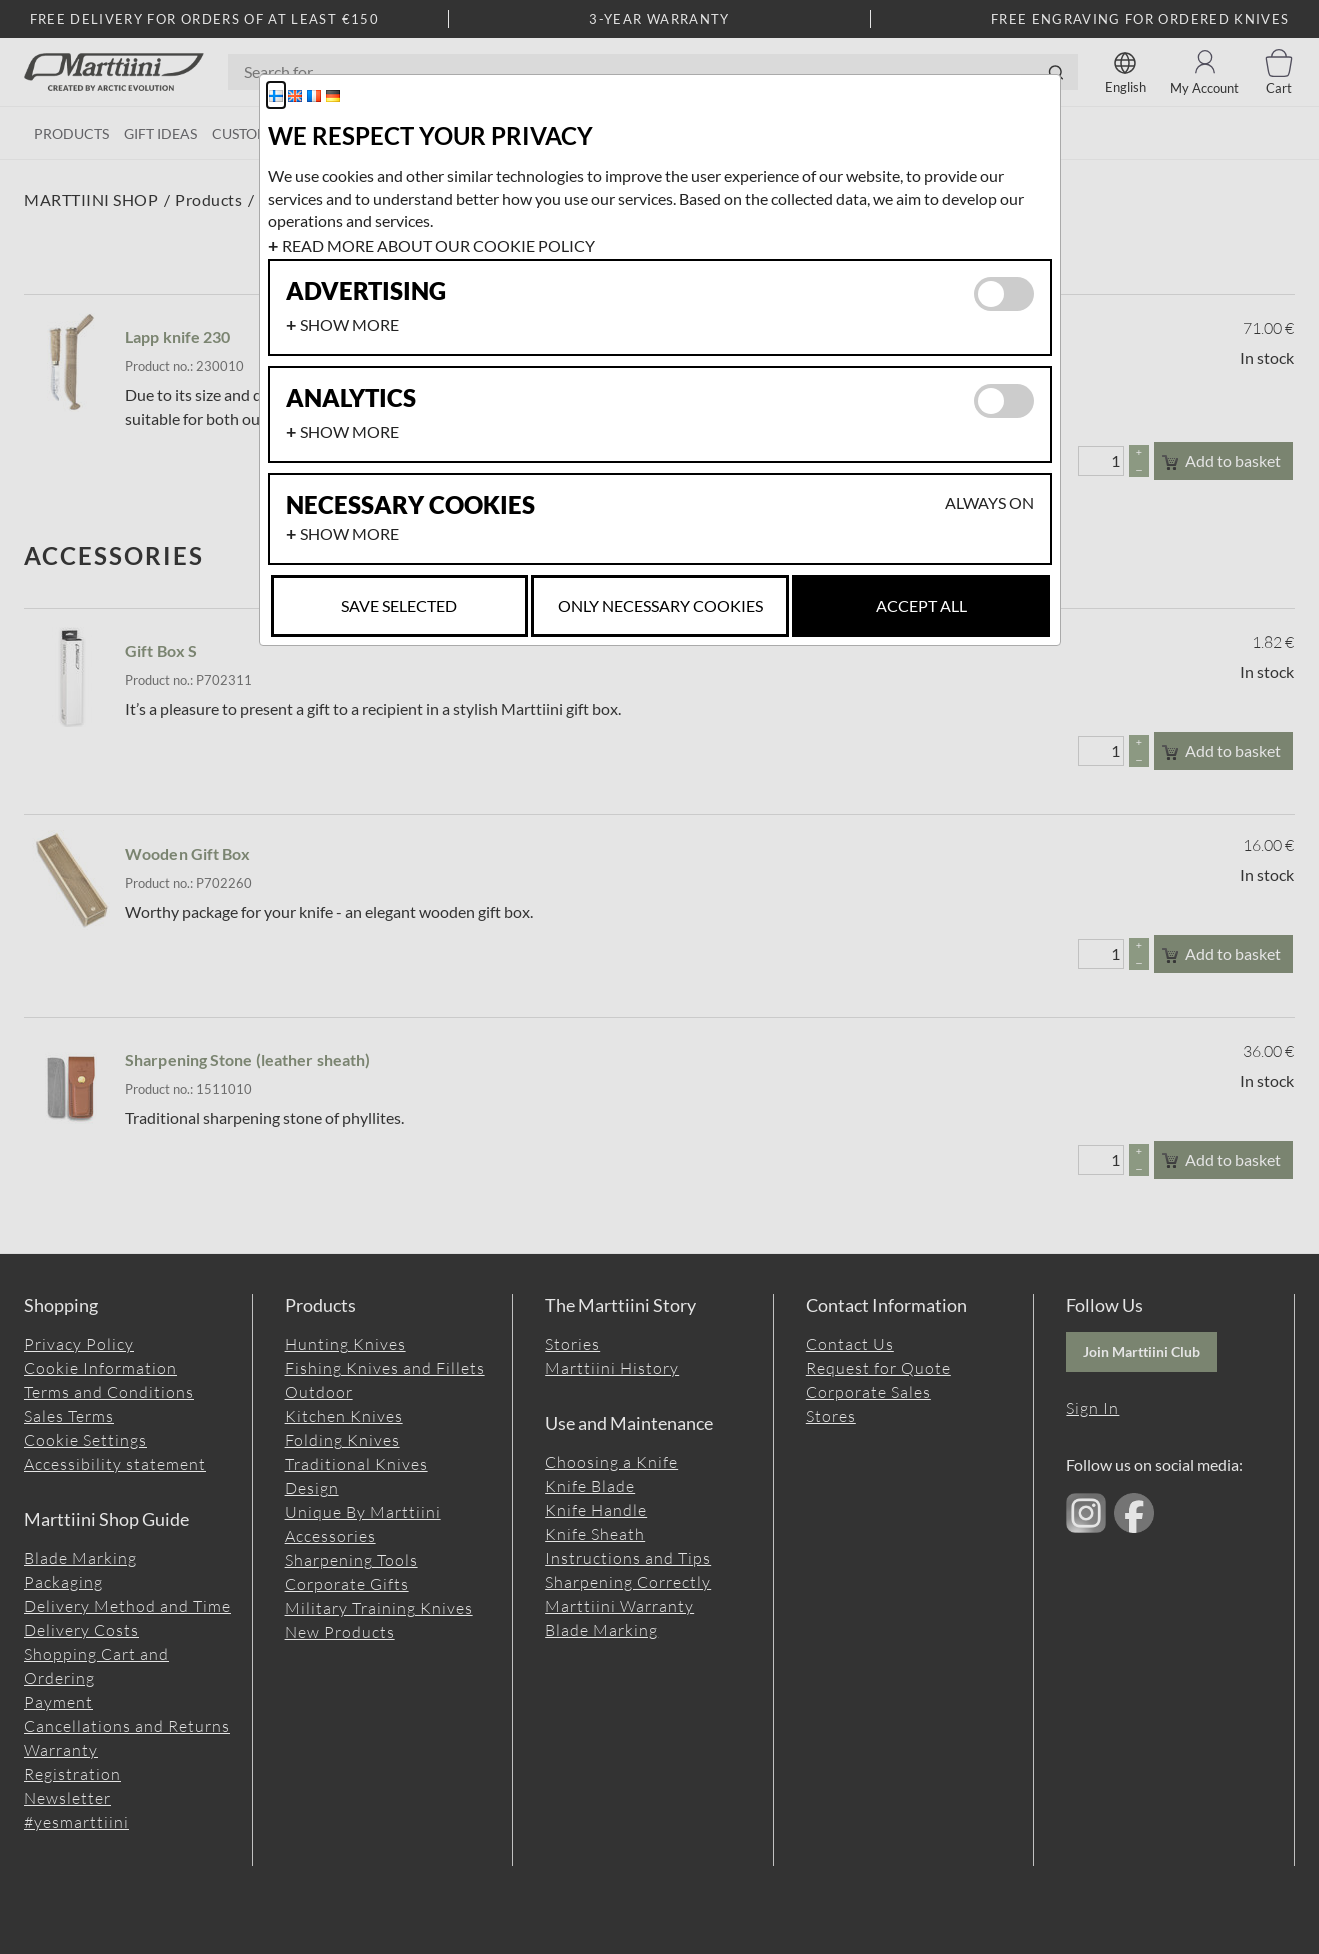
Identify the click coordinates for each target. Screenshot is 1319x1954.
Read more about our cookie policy (438, 245)
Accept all (921, 605)
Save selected (399, 605)
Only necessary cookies (660, 605)
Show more (349, 324)
